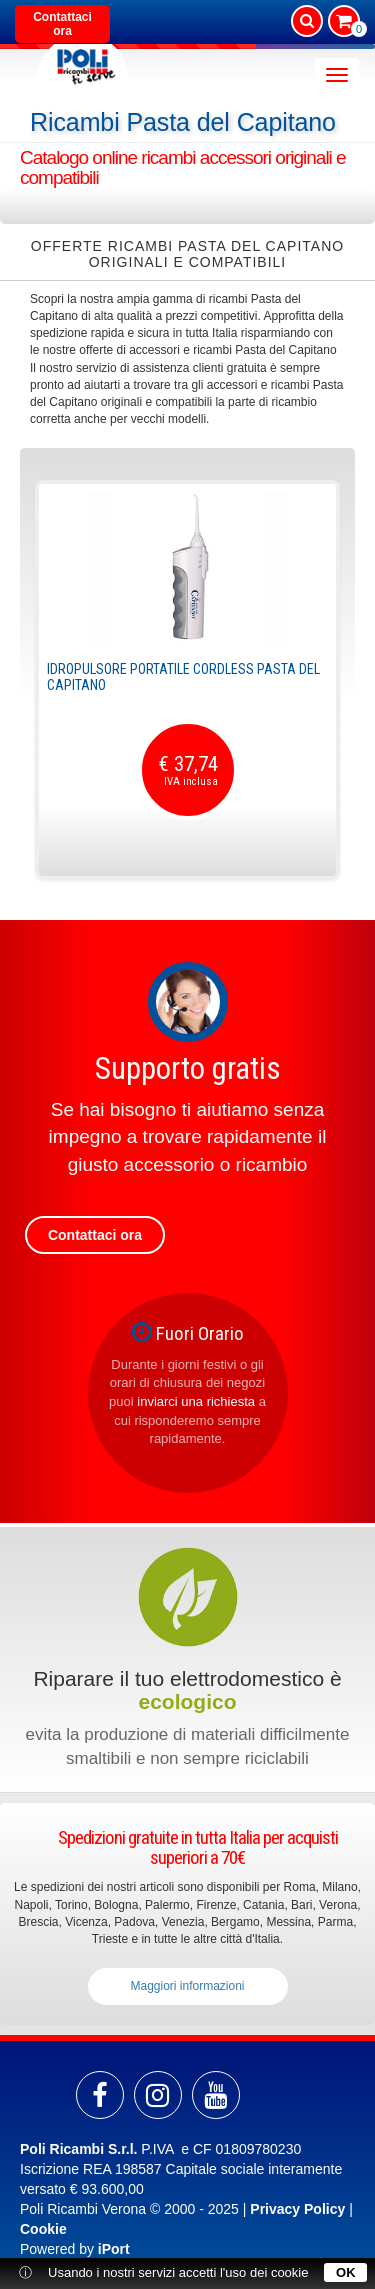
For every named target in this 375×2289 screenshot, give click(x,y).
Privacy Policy (297, 2209)
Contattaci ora (62, 24)
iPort (114, 2249)
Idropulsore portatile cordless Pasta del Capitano (183, 676)
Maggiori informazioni (187, 1986)
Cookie (43, 2229)
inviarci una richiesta (196, 1401)
